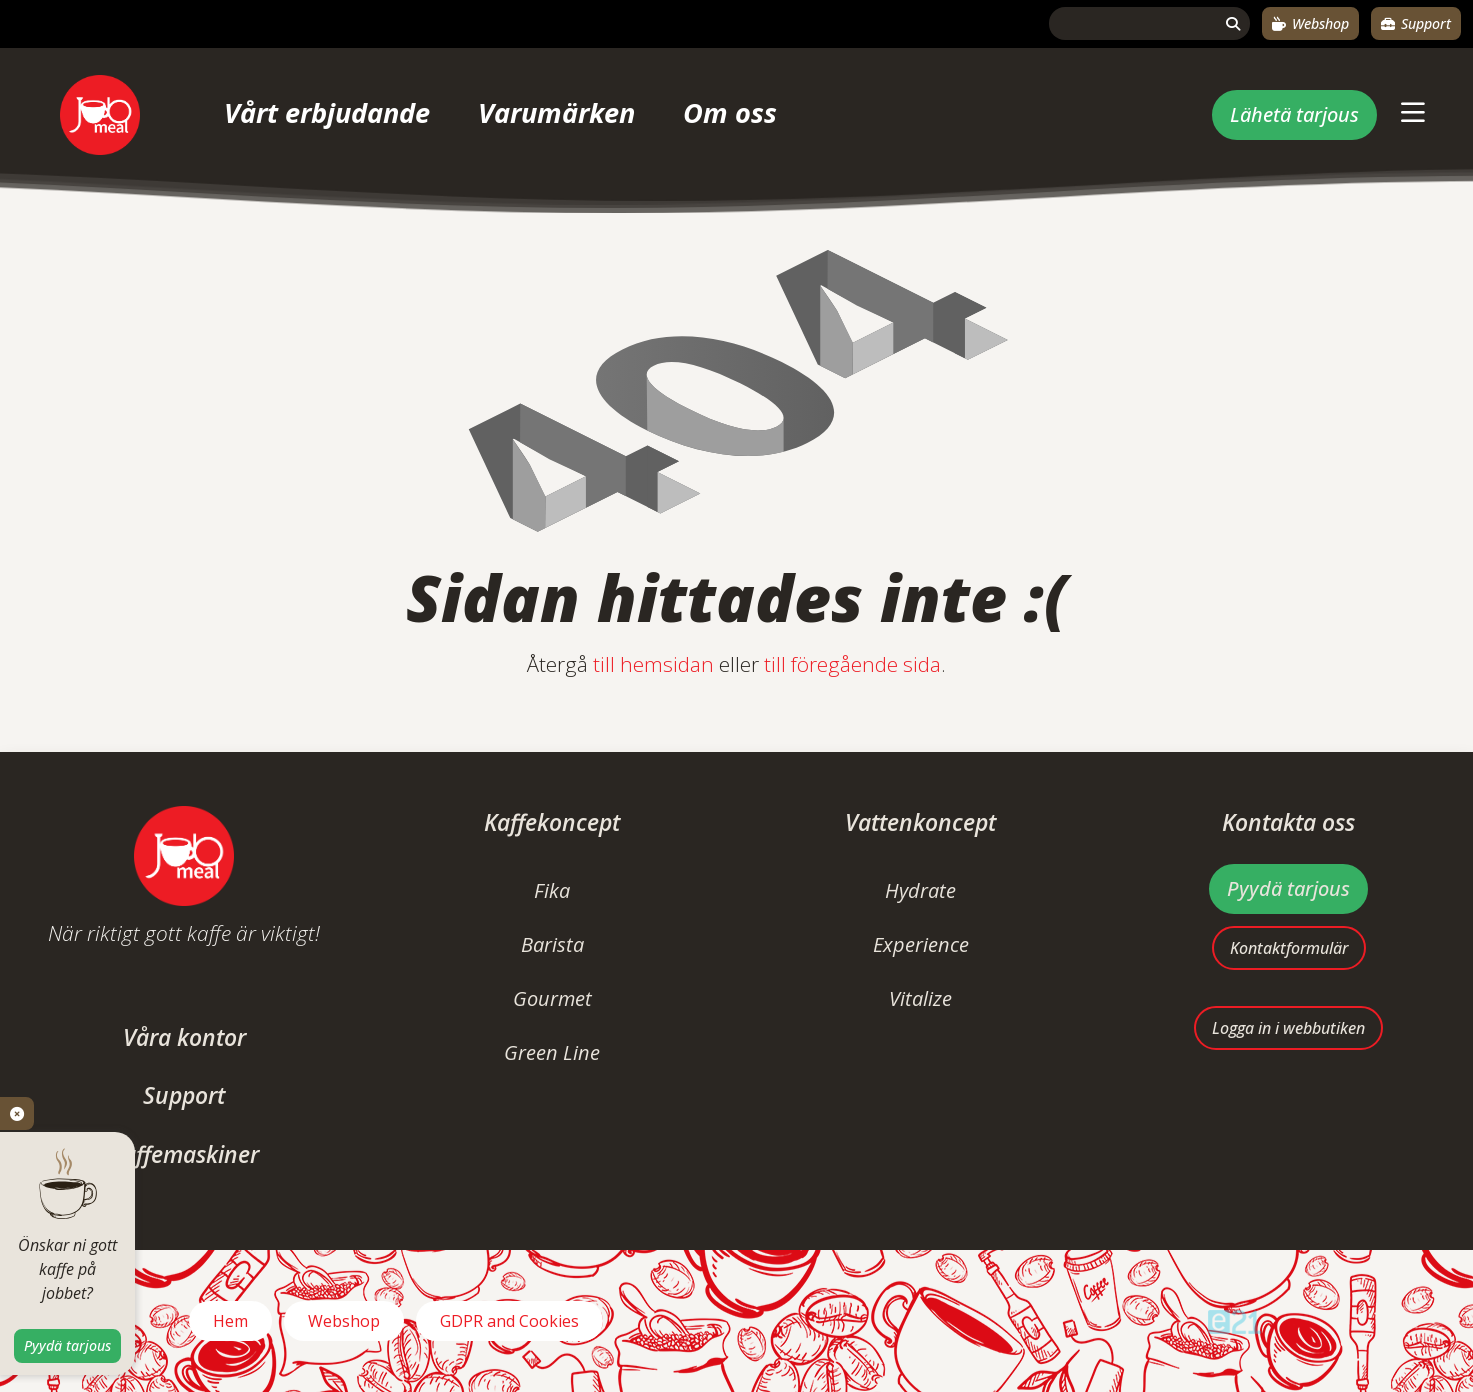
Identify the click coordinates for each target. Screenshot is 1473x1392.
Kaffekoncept (552, 822)
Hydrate (920, 890)
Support (1416, 23)
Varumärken (556, 112)
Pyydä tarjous (1288, 888)
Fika (552, 890)
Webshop (1310, 23)
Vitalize (920, 998)
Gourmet (552, 998)
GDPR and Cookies (509, 1321)
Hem (230, 1321)
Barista (552, 944)
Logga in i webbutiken (1288, 1028)
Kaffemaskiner (184, 1154)
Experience (921, 944)
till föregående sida (852, 664)
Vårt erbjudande (327, 112)
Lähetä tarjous (1294, 114)
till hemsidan (653, 664)
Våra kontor (184, 1037)
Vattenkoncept (920, 822)
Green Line (552, 1052)
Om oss (730, 112)
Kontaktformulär (1289, 948)
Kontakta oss (1288, 822)
